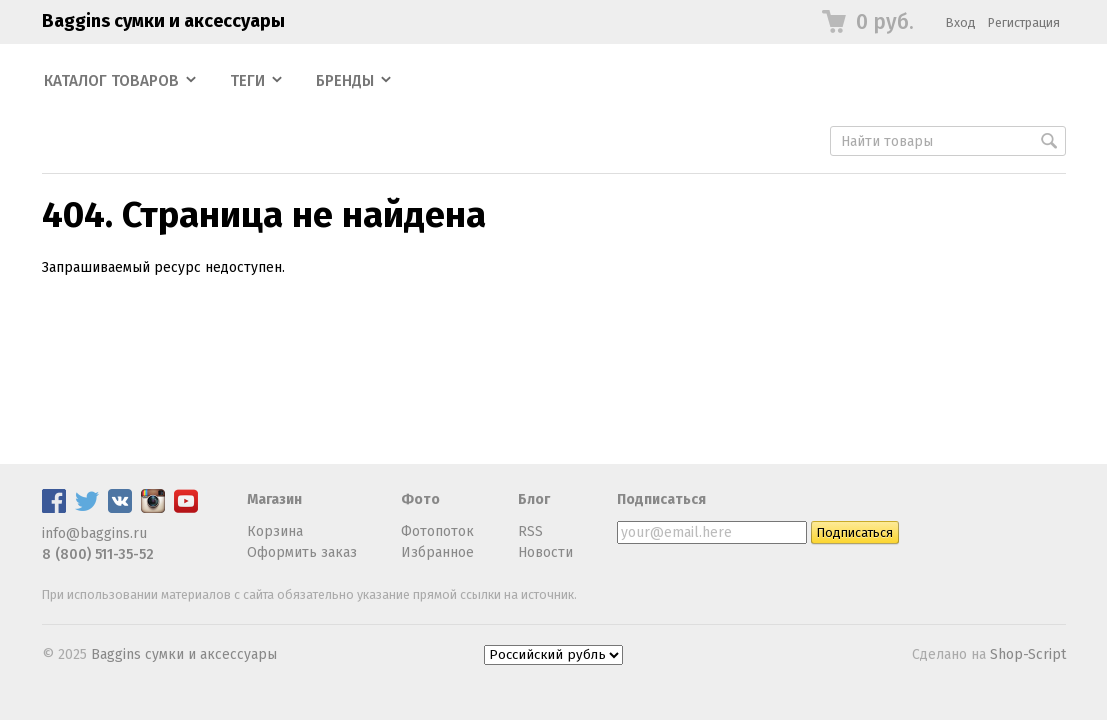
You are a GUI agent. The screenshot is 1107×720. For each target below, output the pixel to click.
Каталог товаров (111, 81)
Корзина (275, 531)
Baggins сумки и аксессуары (163, 21)
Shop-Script (1028, 654)
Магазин (274, 499)
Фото (420, 499)
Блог (534, 499)
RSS (530, 531)
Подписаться (661, 499)
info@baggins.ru (94, 533)
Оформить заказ (302, 552)
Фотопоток (437, 531)
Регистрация (1024, 22)
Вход (961, 22)
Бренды (345, 81)
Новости (545, 552)
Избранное (437, 552)
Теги (247, 81)
